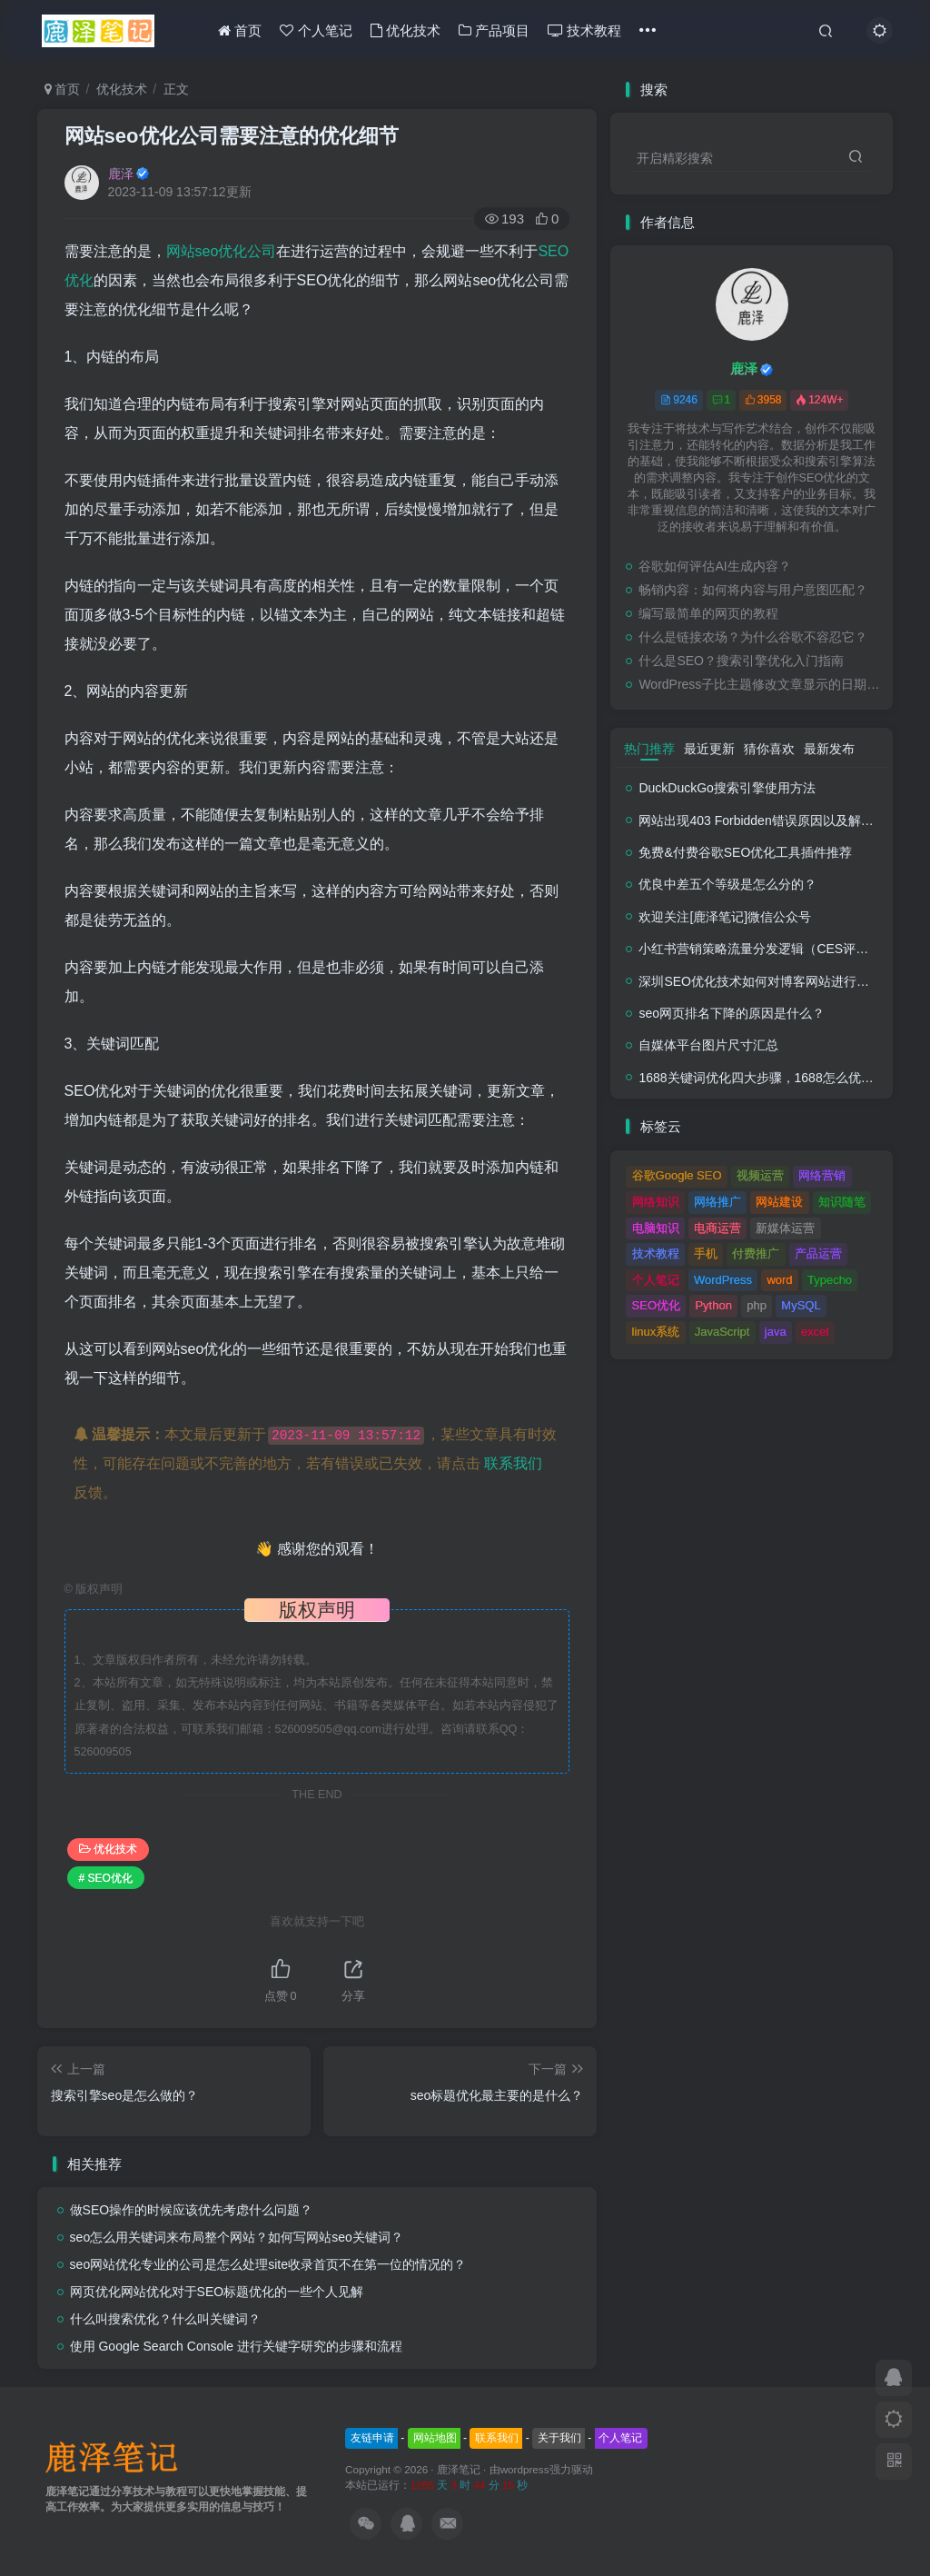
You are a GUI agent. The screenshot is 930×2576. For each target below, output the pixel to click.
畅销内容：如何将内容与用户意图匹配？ (752, 589)
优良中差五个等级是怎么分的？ (727, 884)
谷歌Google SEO (677, 1175)
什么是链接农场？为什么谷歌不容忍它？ (752, 637)
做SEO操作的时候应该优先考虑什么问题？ (191, 2210)
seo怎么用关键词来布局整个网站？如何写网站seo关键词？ (236, 2237)
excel (814, 1331)
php (757, 1305)
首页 (240, 30)
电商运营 (717, 1228)
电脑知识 (655, 1228)
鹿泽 (121, 173)
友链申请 (372, 2438)
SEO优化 (656, 1305)
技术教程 (584, 30)
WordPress (723, 1280)
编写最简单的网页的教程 (708, 613)
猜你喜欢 (769, 748)
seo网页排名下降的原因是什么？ (731, 1013)
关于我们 (559, 2438)
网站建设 (779, 1201)
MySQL (800, 1305)
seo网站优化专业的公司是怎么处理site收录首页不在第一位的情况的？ (268, 2264)
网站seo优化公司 (221, 251)
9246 (679, 399)
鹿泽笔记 (458, 2469)
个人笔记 (315, 30)
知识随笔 (842, 1201)
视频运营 (760, 1175)
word (779, 1280)
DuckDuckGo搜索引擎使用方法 (726, 788)
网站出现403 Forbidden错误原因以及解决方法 (768, 820)
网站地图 (435, 2438)
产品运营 (818, 1253)
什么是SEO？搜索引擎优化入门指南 (741, 660)
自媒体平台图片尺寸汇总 (708, 1045)
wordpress (524, 2469)
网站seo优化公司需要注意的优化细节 (231, 135)
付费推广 (755, 1253)
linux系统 (656, 1331)
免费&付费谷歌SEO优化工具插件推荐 (745, 852)
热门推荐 (649, 748)
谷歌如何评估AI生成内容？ (714, 566)
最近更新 (709, 748)
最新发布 (829, 748)
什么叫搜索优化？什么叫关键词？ (165, 2319)
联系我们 (513, 1463)
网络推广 (717, 1201)
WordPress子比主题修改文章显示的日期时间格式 (761, 684)
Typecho (829, 1280)
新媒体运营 (785, 1228)
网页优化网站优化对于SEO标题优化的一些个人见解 (217, 2291)
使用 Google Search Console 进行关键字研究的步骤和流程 (236, 2346)
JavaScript (722, 1331)
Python (713, 1305)
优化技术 (405, 30)
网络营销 (822, 1175)
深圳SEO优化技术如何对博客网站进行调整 (760, 981)
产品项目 (494, 30)
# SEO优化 (106, 1878)
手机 (705, 1253)
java (776, 1331)
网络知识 (655, 1201)
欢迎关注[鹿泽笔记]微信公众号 (724, 917)
